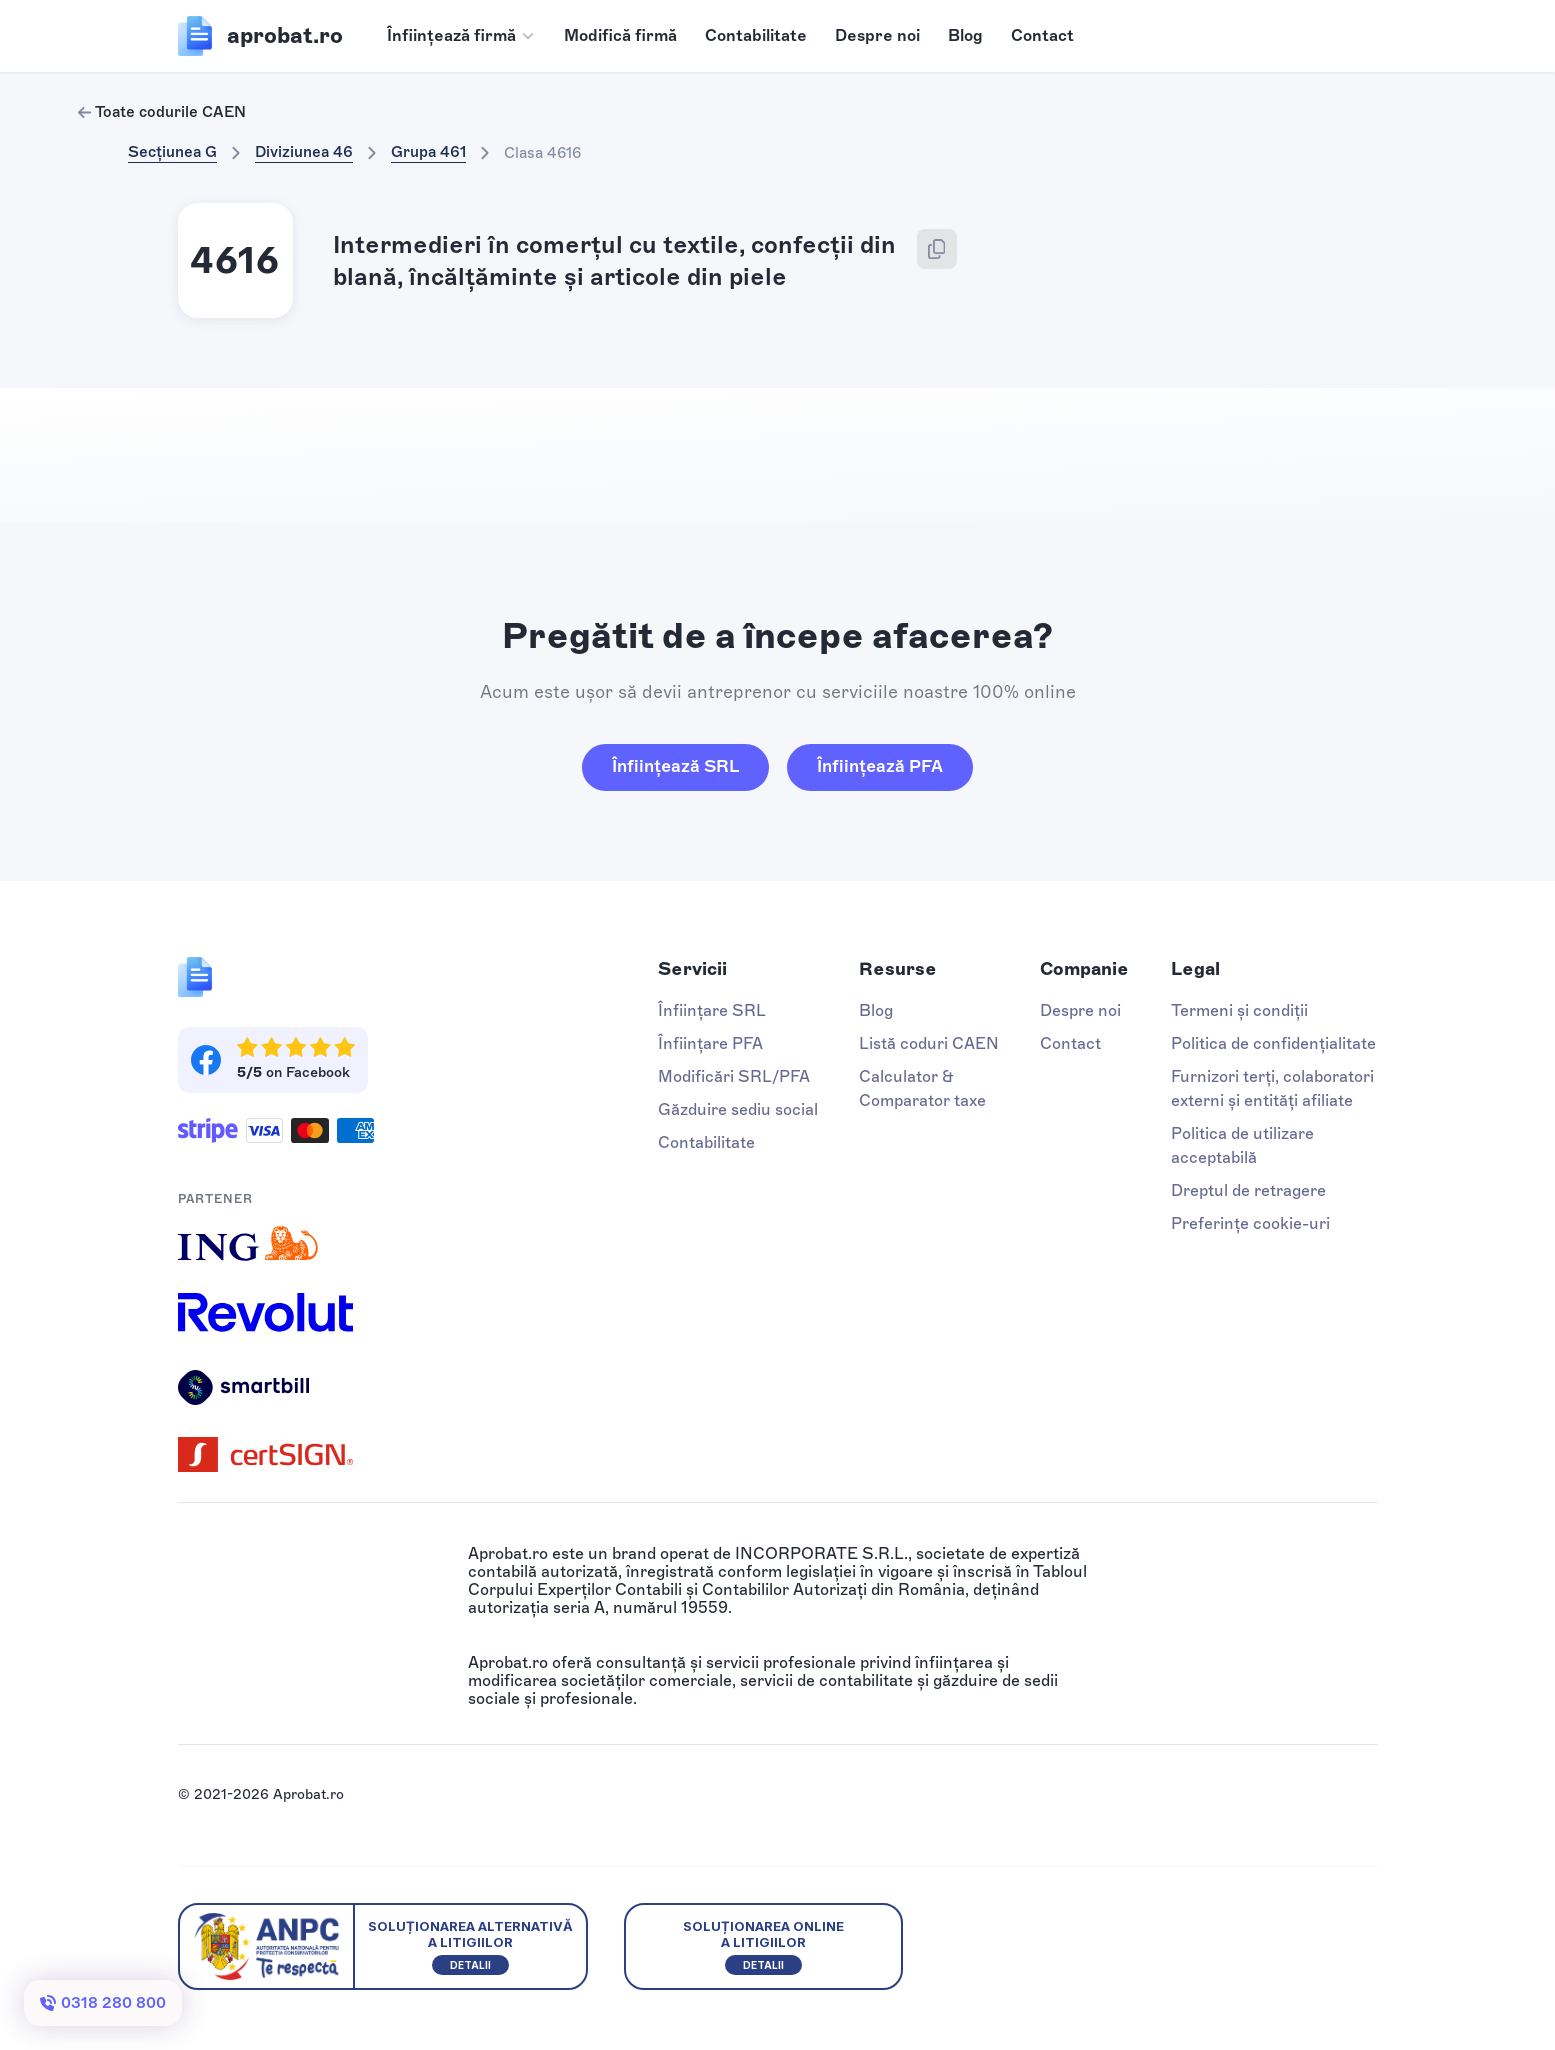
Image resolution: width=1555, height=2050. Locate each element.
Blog (965, 35)
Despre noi (877, 35)
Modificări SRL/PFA (734, 1076)
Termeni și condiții (1239, 1010)
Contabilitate (756, 35)
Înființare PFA (710, 1043)
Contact (1042, 35)
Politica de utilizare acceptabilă (1242, 1145)
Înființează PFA (880, 766)
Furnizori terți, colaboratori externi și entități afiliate (1272, 1088)
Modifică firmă (620, 35)
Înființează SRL (675, 766)
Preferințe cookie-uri (1250, 1223)
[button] (461, 36)
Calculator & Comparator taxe (922, 1088)
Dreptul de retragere (1248, 1190)
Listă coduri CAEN (929, 1043)
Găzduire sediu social (738, 1109)
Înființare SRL (712, 1010)
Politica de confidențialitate (1273, 1043)
